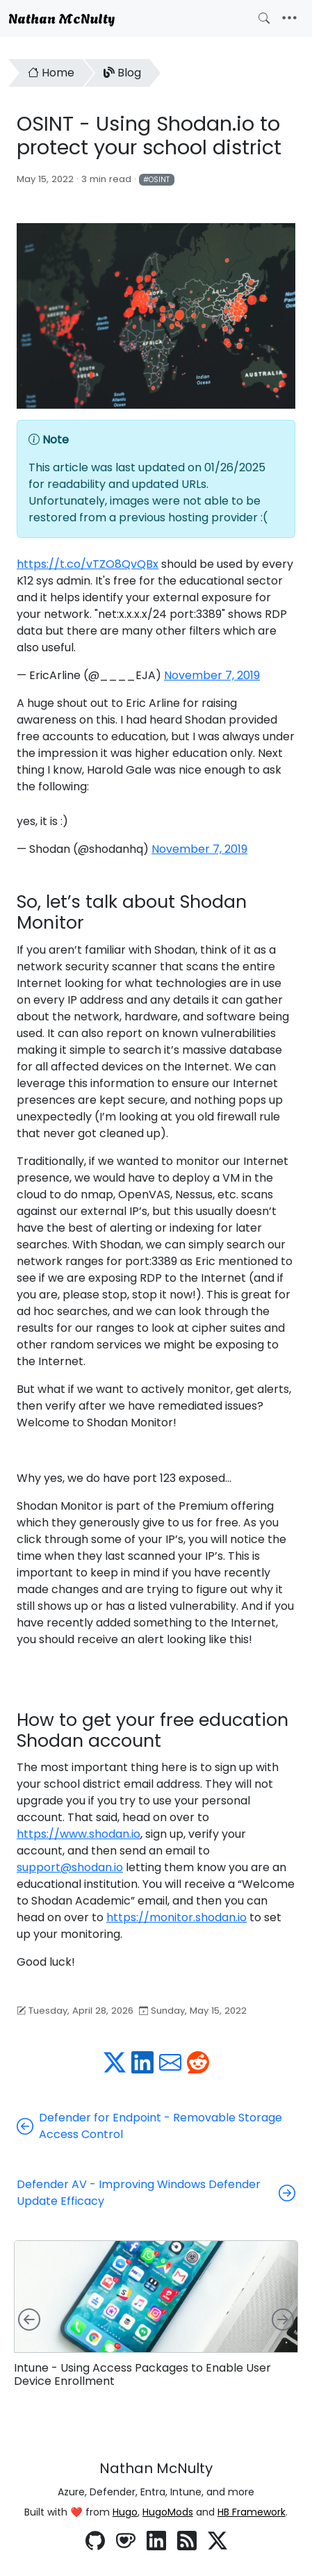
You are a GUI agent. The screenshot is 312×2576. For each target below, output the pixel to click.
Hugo (125, 2512)
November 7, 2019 (212, 675)
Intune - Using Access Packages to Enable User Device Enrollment (142, 2374)
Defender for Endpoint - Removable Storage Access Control (149, 2126)
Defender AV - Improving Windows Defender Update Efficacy (156, 2192)
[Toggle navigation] (289, 18)
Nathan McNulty (61, 17)
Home (51, 73)
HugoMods (167, 2512)
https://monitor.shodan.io (176, 1917)
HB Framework (251, 2512)
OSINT (159, 179)
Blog (122, 73)
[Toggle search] (264, 18)
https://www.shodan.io (78, 1834)
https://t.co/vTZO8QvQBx (87, 564)
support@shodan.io (70, 1867)
